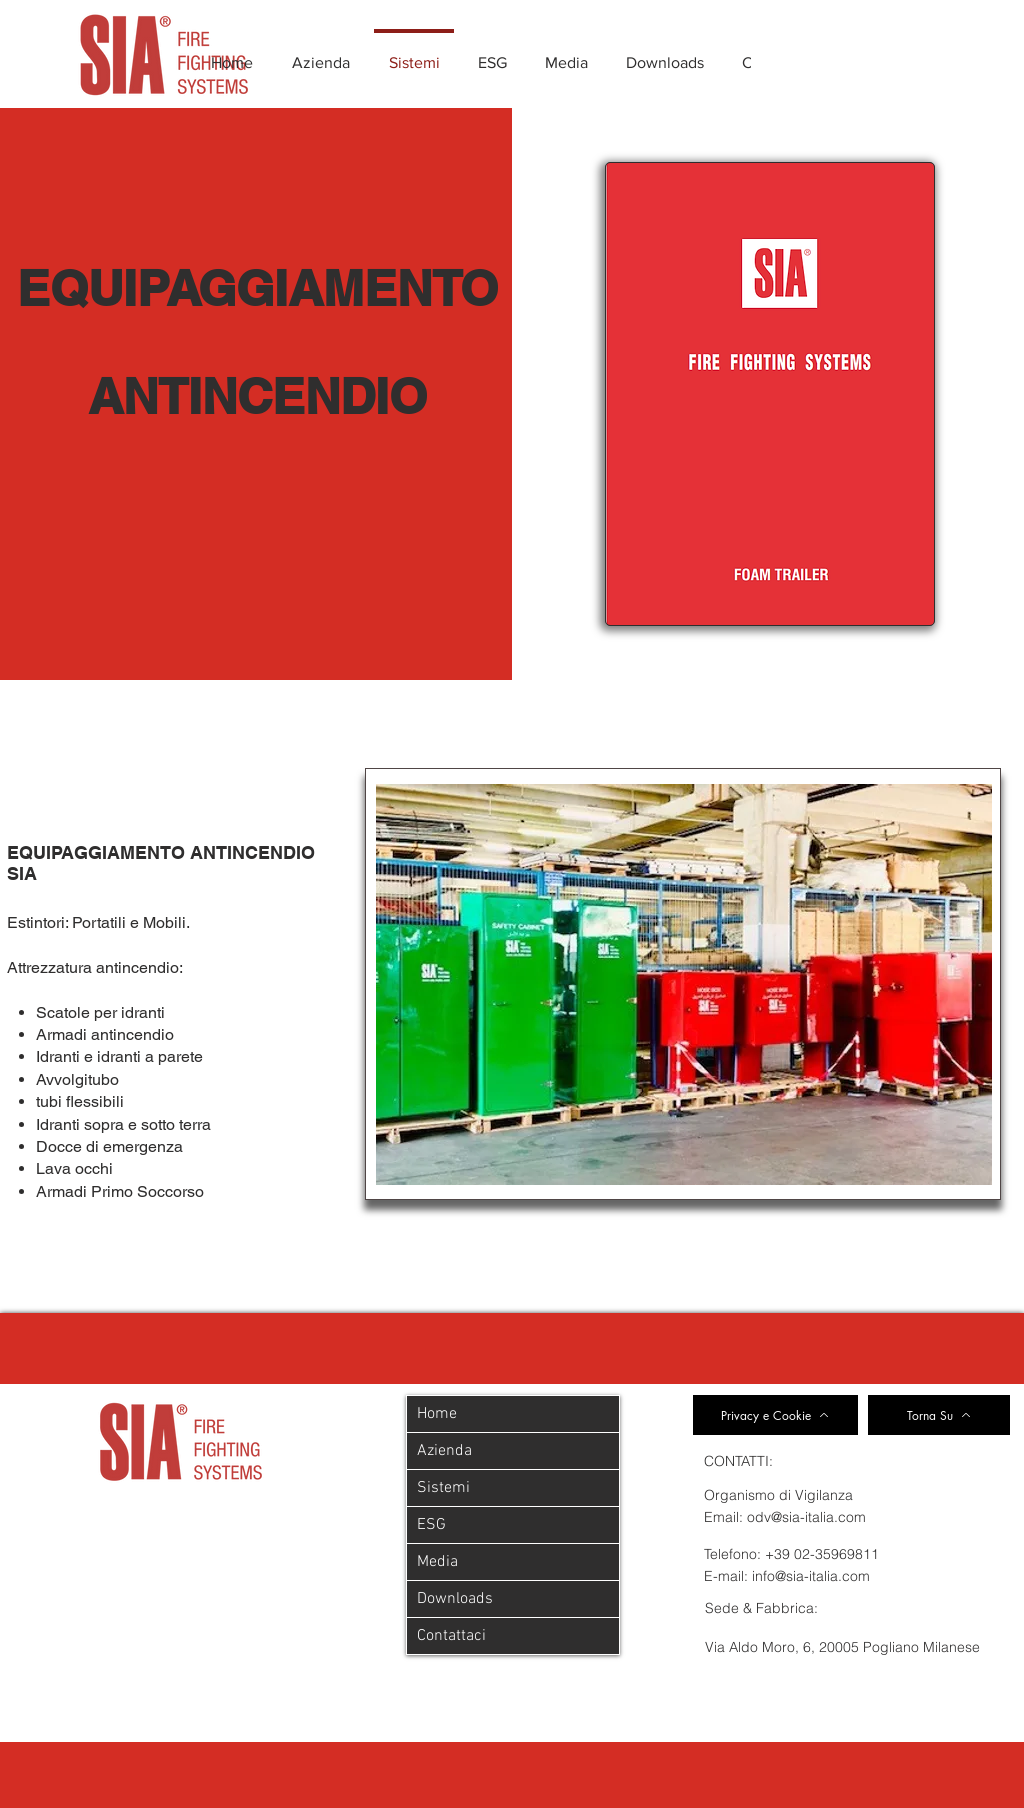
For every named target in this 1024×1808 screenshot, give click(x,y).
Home (437, 1414)
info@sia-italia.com (811, 1576)
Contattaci (451, 1636)
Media (437, 1562)
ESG (431, 1525)
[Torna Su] (939, 1415)
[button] (684, 984)
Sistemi (443, 1488)
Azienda (444, 1451)
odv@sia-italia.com (806, 1517)
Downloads (455, 1599)
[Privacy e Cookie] (775, 1415)
